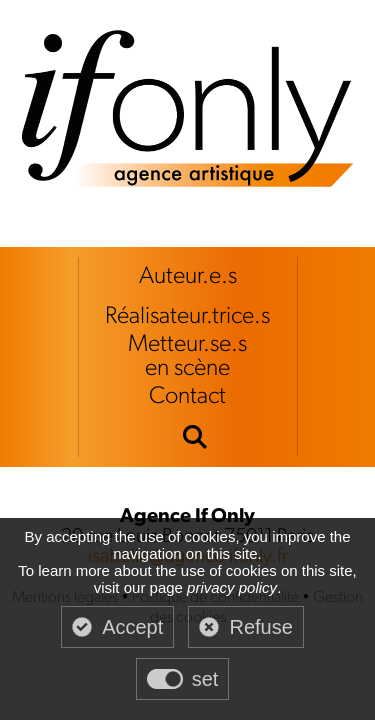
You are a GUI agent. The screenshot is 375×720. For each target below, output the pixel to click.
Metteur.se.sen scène (187, 357)
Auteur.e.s (188, 277)
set (205, 679)
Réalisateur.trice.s (187, 317)
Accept (132, 627)
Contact (187, 397)
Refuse (260, 627)
